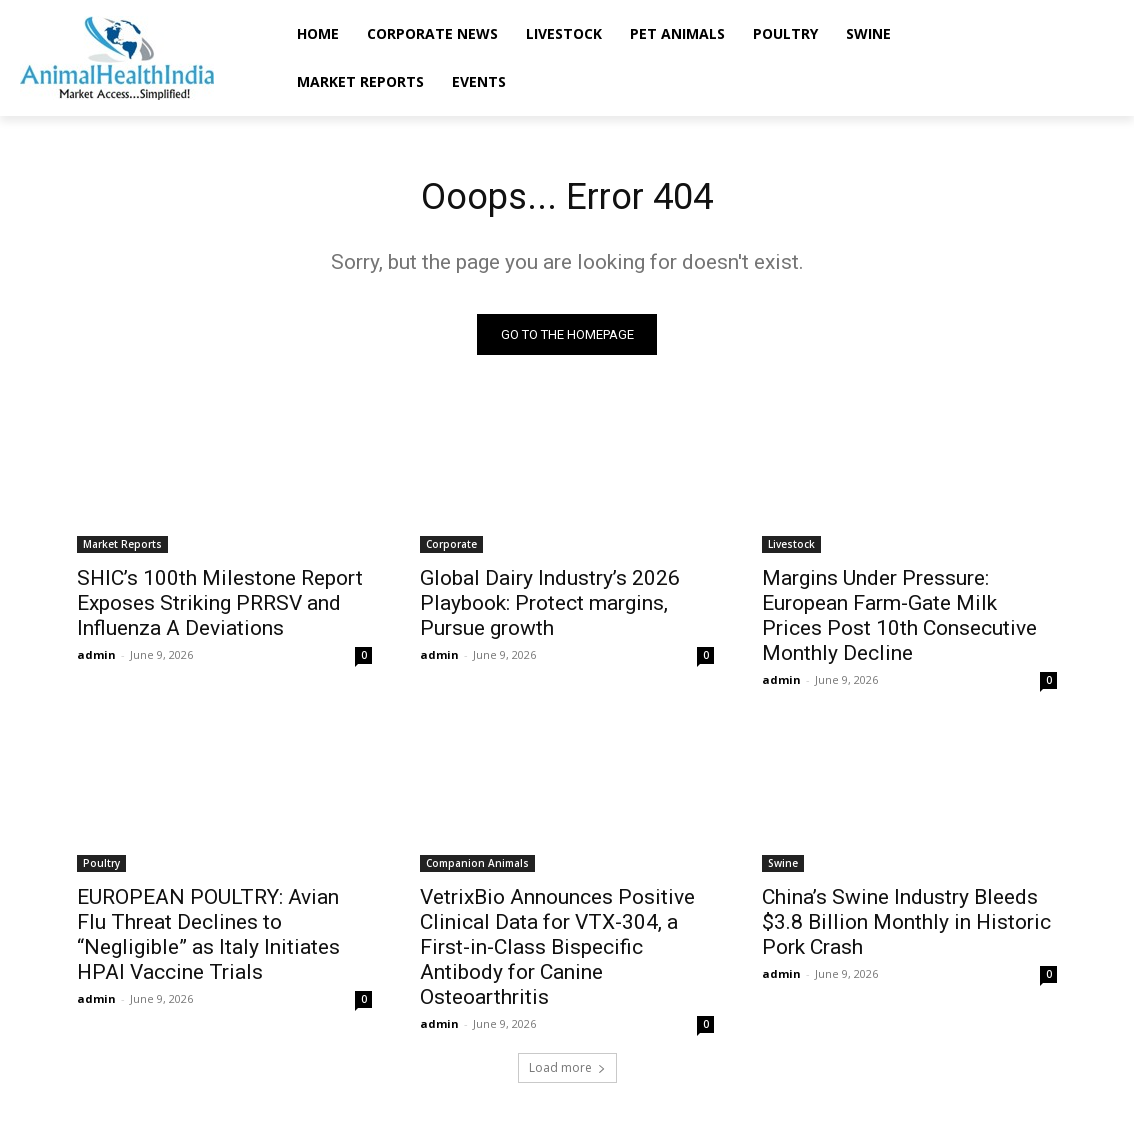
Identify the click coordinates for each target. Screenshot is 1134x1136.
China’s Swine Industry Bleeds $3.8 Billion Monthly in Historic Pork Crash (906, 927)
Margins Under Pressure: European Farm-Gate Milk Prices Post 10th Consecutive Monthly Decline (899, 619)
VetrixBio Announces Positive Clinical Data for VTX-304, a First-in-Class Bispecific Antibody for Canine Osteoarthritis (557, 952)
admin (96, 658)
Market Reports (122, 548)
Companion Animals (477, 868)
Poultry (101, 868)
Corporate (451, 548)
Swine (783, 868)
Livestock (791, 548)
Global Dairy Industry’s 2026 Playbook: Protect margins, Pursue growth (550, 607)
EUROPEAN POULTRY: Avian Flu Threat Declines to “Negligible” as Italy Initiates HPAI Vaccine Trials (208, 939)
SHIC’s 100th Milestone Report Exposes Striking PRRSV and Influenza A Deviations (220, 607)
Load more (567, 1072)
